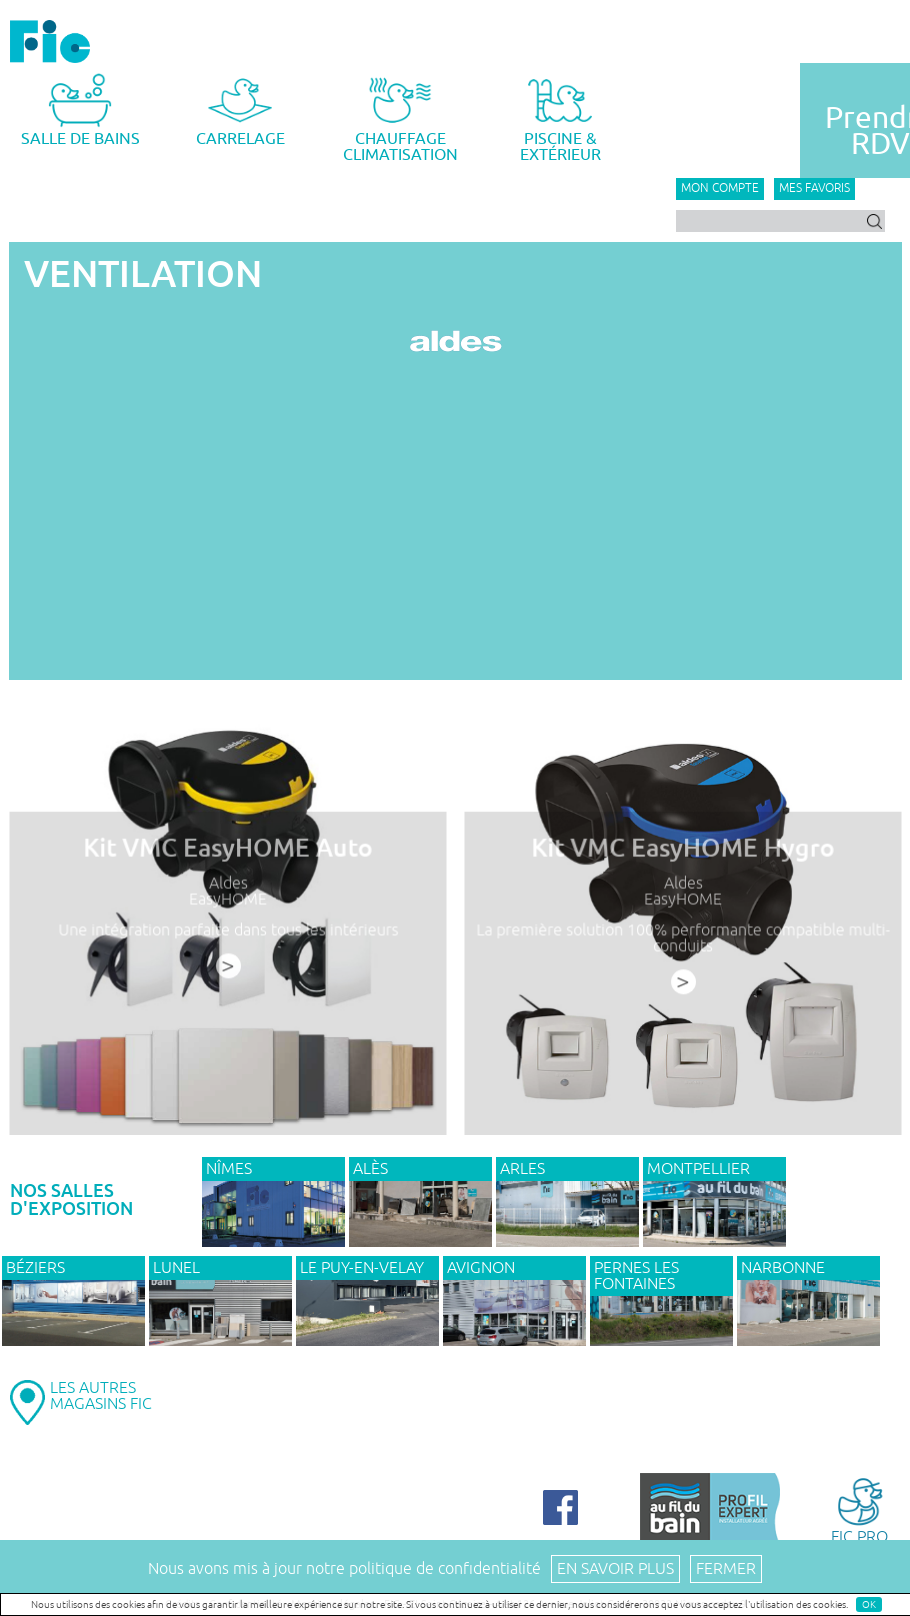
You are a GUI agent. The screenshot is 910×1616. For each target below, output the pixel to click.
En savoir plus (615, 1569)
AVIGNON (481, 1268)
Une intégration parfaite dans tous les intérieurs (228, 932)
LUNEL (176, 1268)
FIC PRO (859, 1509)
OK (869, 1604)
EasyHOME (227, 901)
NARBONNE (783, 1268)
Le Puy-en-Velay (362, 1268)
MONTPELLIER (698, 1169)
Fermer (726, 1569)
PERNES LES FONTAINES (636, 1276)
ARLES (522, 1169)
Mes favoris (814, 188)
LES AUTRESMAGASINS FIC (101, 1396)
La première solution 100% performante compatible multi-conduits (682, 940)
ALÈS (370, 1169)
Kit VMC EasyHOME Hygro (682, 850)
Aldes (227, 886)
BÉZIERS (35, 1268)
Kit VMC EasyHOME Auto (227, 850)
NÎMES (229, 1169)
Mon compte (720, 188)
